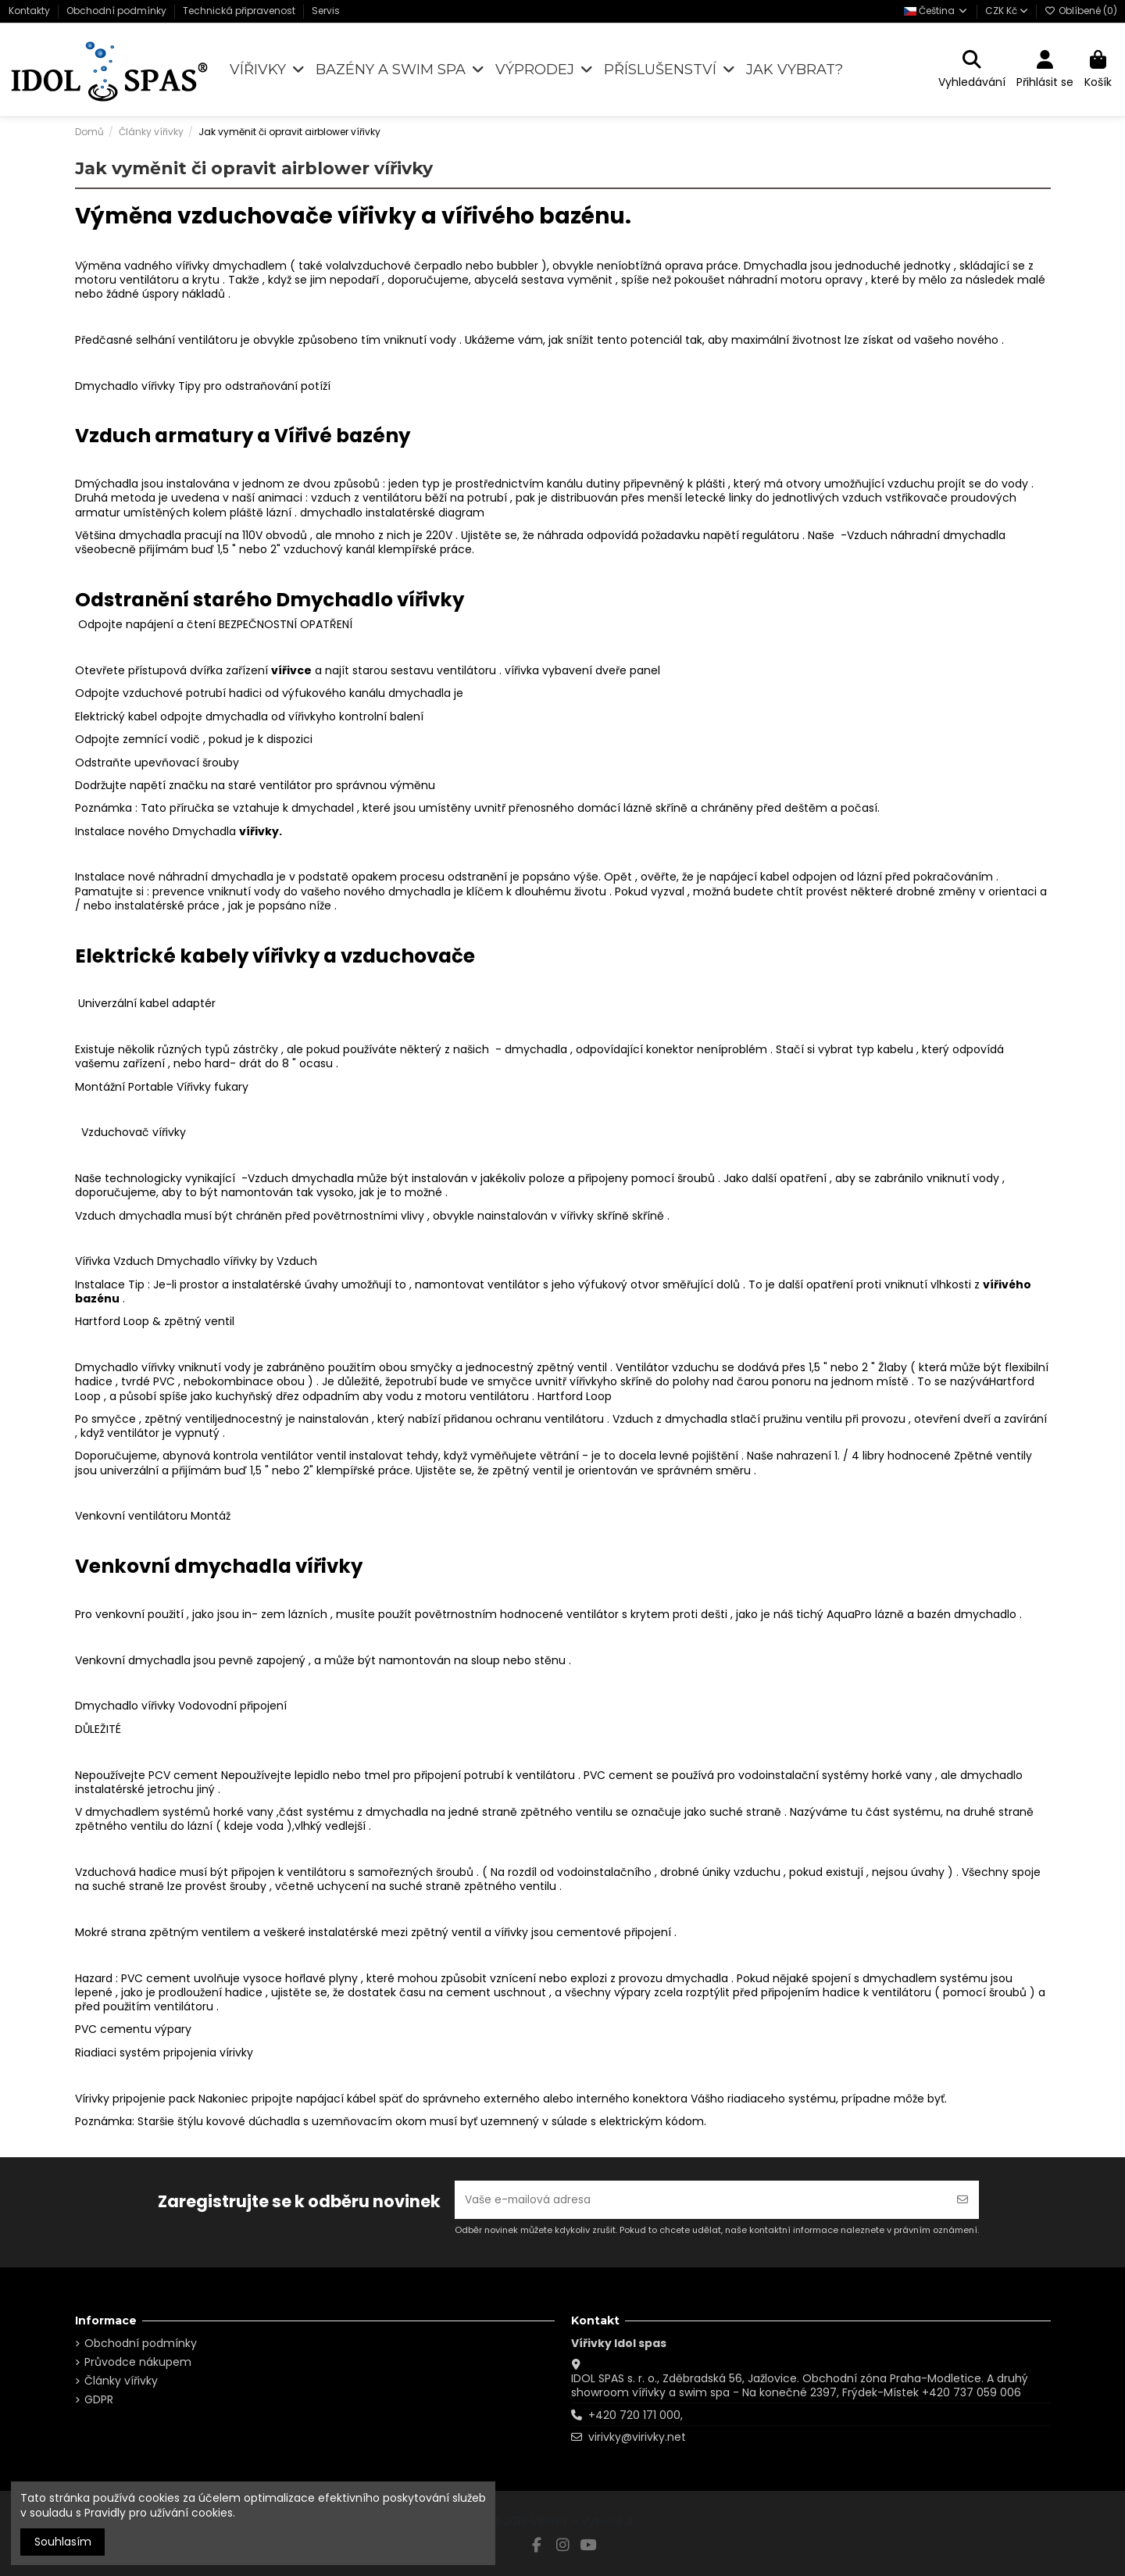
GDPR (98, 2399)
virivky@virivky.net (637, 2437)
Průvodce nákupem (137, 2362)
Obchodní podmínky (117, 10)
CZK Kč (1006, 10)
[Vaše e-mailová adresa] (701, 2200)
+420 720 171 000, (635, 2415)
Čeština (936, 10)
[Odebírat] (962, 2200)
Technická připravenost (240, 10)
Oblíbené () (1081, 10)
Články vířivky (121, 2381)
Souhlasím (62, 2541)
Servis (326, 10)
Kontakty (30, 10)
